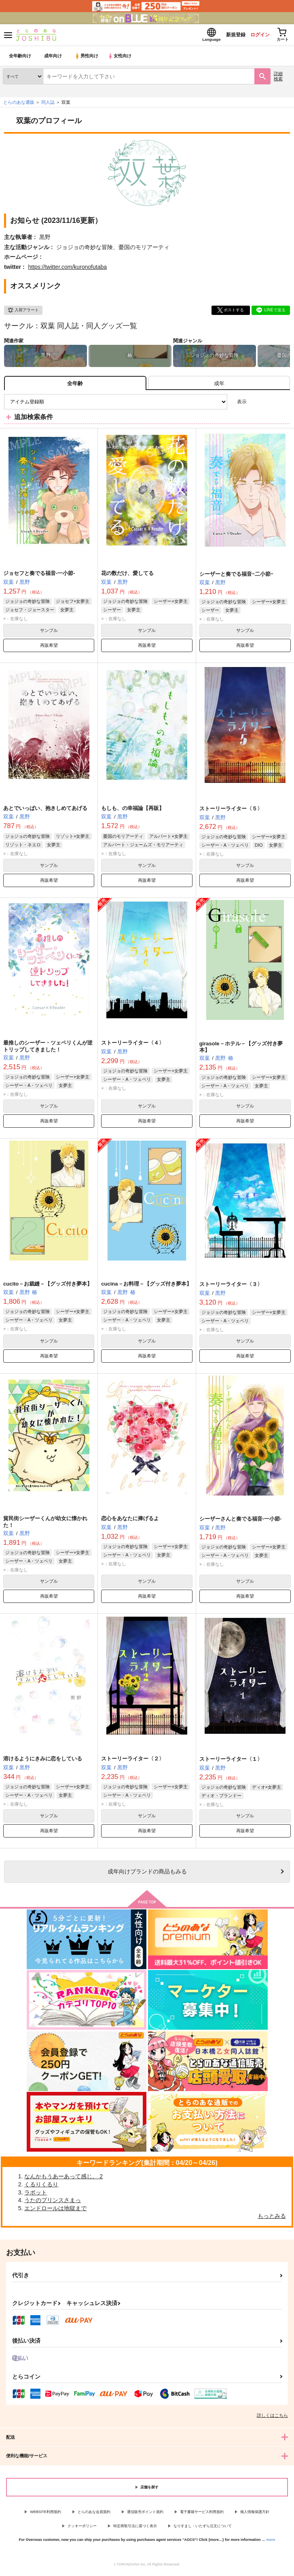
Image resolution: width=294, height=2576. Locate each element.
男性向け (87, 58)
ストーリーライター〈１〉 (230, 1761)
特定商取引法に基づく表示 (135, 2528)
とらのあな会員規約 (94, 2514)
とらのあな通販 (18, 104)
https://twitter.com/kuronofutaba (67, 269)
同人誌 (48, 104)
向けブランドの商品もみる (147, 1874)
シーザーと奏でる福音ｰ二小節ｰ (236, 576)
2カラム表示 (270, 404)
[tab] (219, 385)
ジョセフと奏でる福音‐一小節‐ (39, 576)
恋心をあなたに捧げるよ (130, 1521)
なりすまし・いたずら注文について (202, 2528)
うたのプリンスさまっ (52, 2202)
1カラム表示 (283, 404)
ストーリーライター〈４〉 (132, 1045)
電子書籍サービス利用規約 (202, 2514)
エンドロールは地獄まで (55, 2210)
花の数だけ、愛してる (127, 576)
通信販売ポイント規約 (145, 2514)
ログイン (253, 36)
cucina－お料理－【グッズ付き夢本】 (146, 1286)
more (271, 2542)
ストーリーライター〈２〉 (132, 1761)
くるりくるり (41, 2187)
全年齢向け (20, 58)
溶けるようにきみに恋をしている (42, 1761)
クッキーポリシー (82, 2528)
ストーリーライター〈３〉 (230, 1287)
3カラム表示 (256, 404)
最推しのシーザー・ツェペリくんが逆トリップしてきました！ (48, 1048)
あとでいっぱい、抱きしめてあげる (45, 811)
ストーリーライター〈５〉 (230, 811)
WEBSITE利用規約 (45, 2514)
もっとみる (272, 2218)
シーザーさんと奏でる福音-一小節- (240, 1521)
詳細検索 (278, 78)
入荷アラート (23, 312)
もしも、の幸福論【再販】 (132, 811)
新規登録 (226, 36)
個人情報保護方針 (254, 2514)
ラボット (35, 2195)
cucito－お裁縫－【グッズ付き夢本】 (47, 1286)
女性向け (121, 58)
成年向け (53, 58)
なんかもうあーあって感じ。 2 (63, 2178)
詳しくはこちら (272, 2417)
